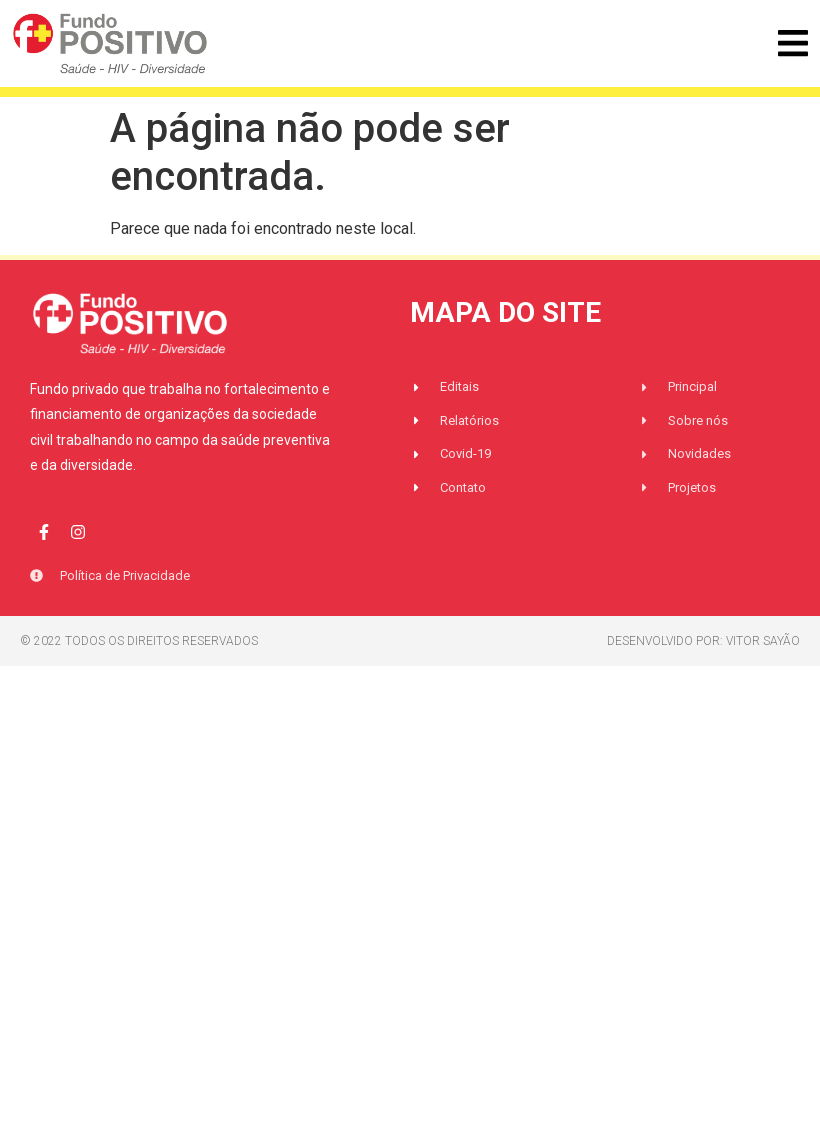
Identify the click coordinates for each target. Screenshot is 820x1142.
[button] (792, 43)
